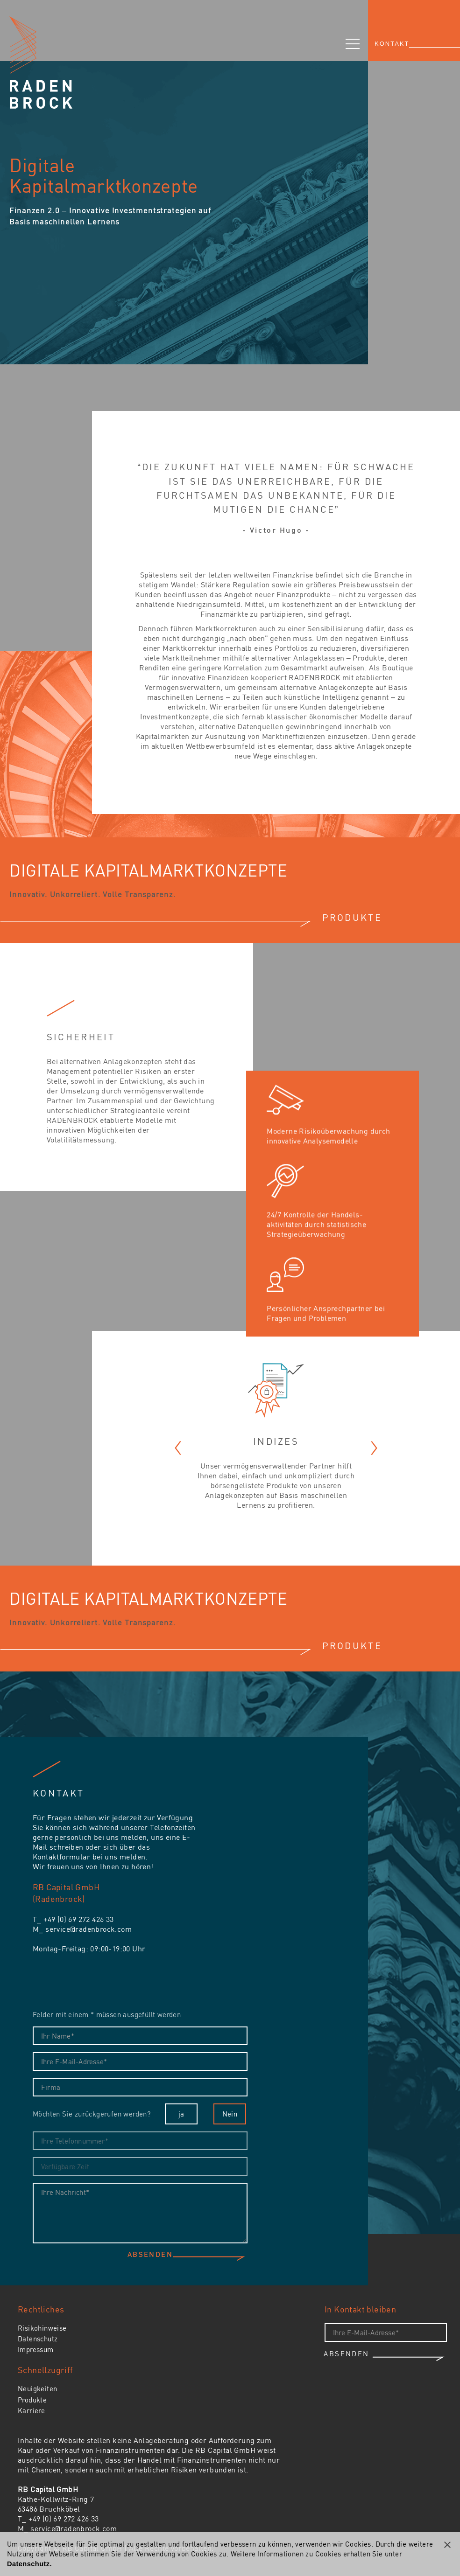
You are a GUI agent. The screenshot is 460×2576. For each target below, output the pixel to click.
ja (181, 2114)
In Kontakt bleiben (360, 2309)
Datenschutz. (29, 2564)
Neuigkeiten (37, 2388)
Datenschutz (37, 2338)
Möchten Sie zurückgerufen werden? (91, 2113)
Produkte (32, 2399)
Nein (230, 2114)
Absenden (150, 2254)
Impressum (36, 2349)
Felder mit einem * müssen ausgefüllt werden (107, 2014)
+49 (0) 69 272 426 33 (78, 1919)
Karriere (31, 2410)
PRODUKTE (352, 917)
